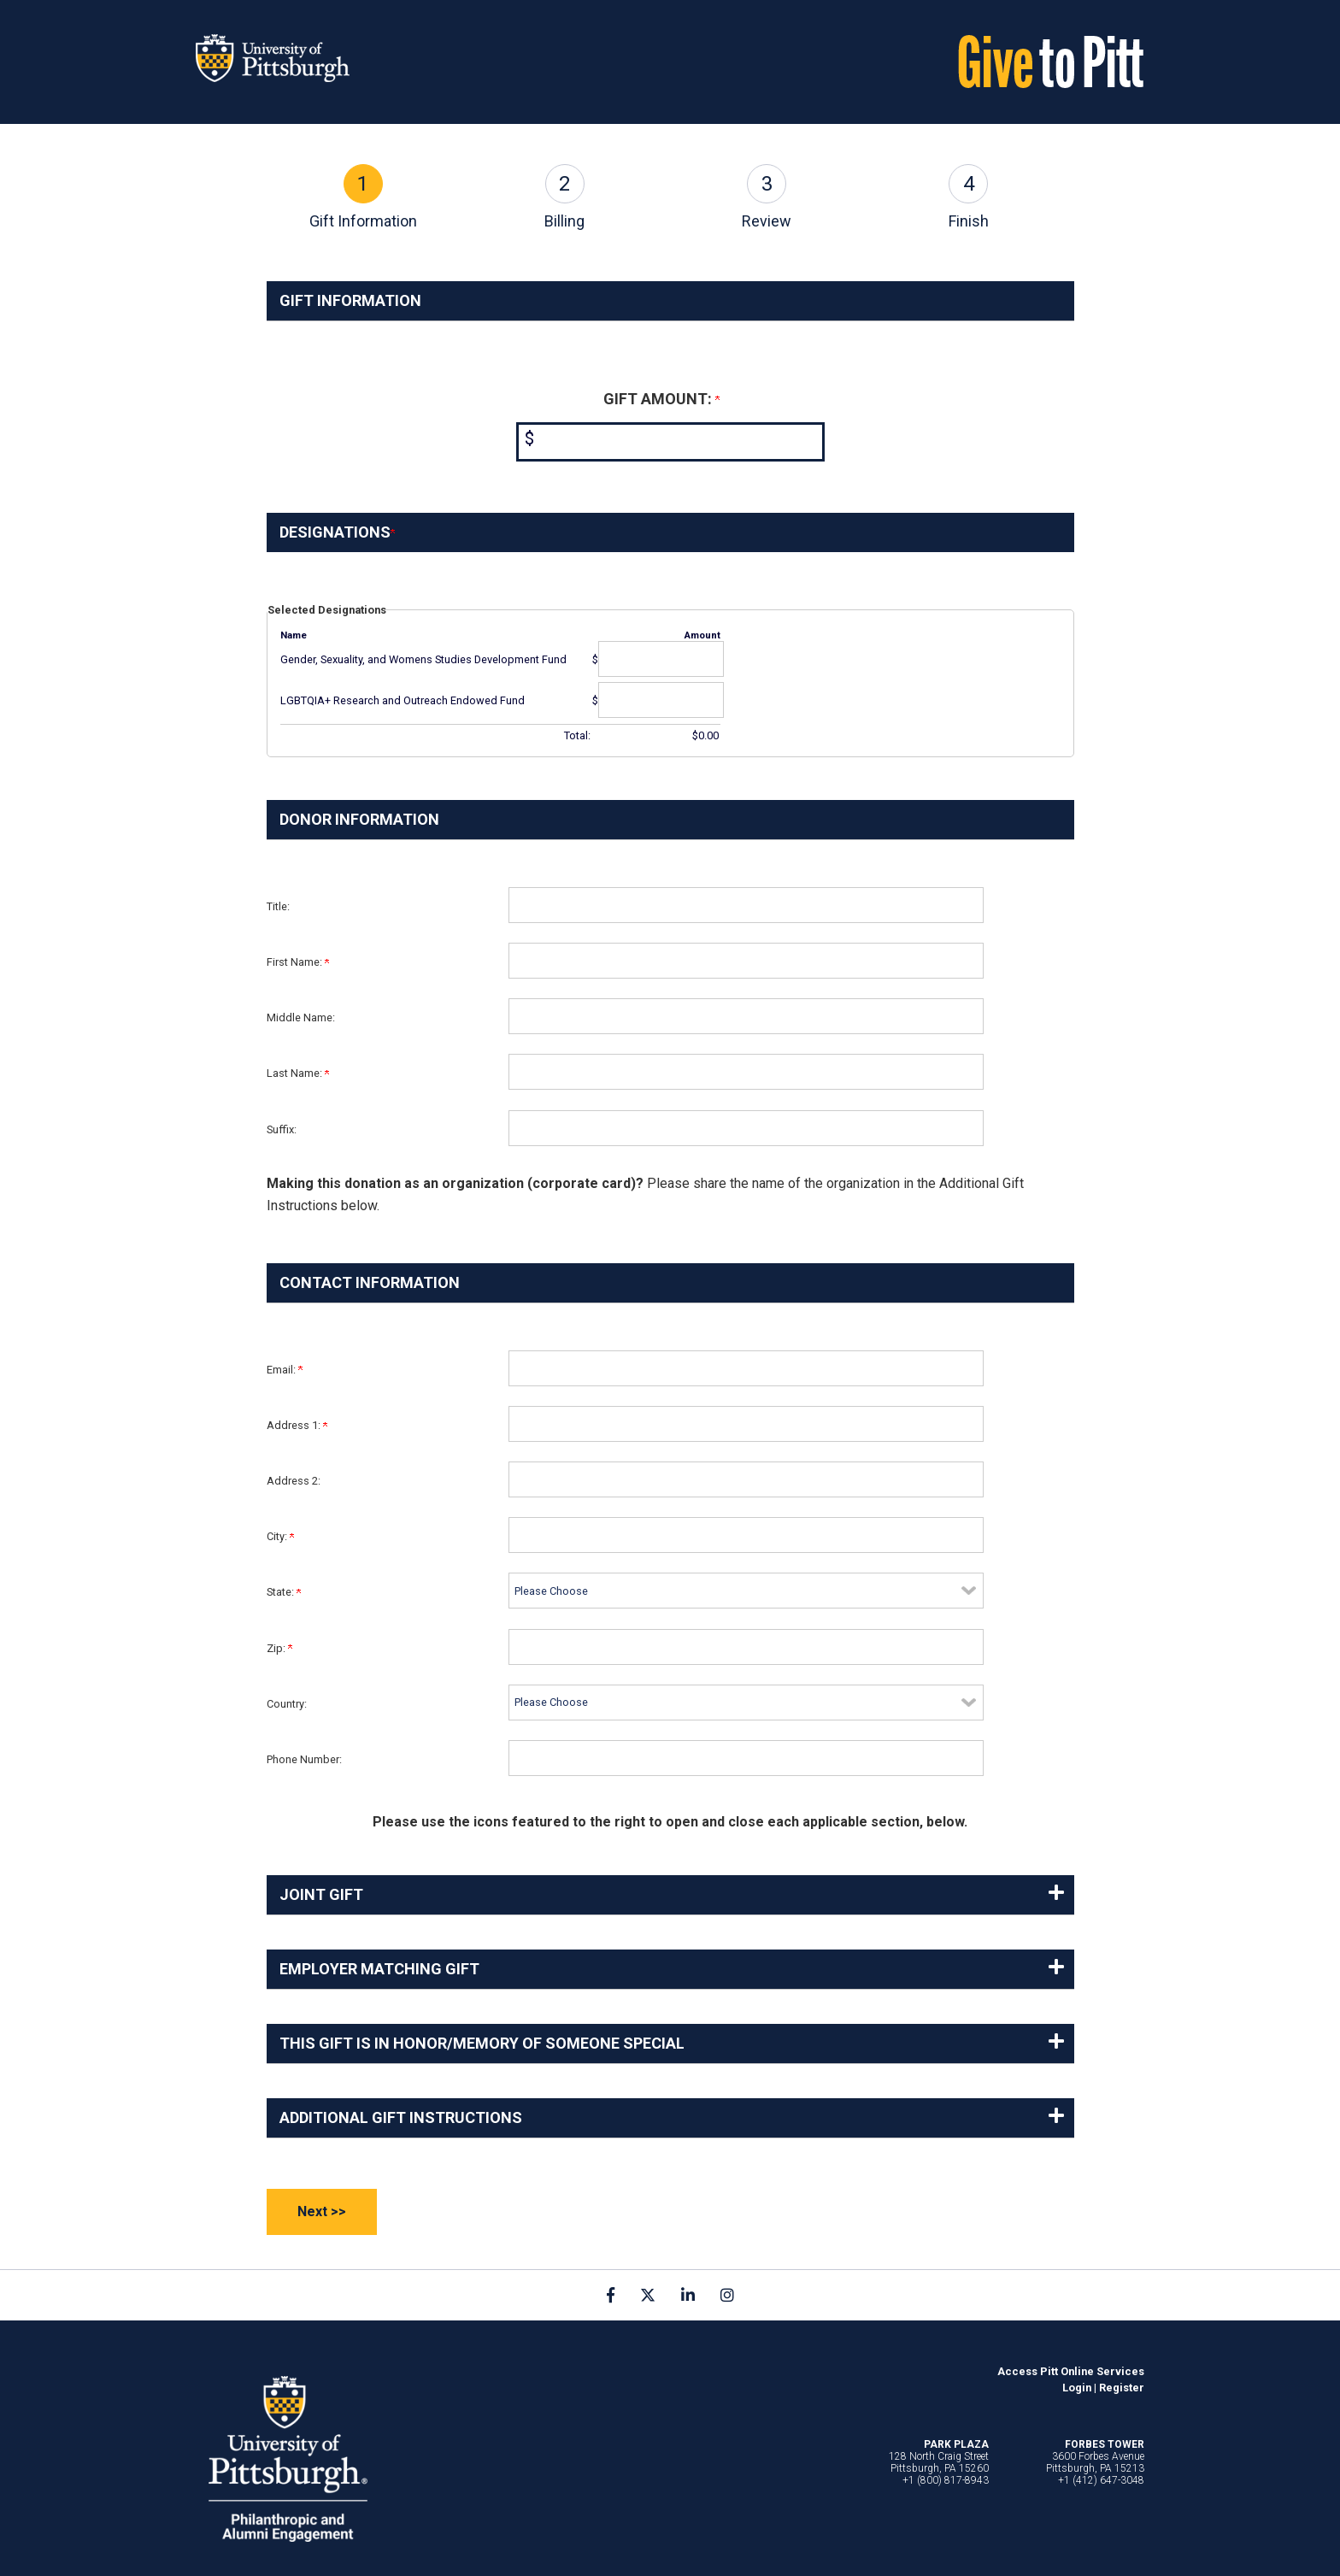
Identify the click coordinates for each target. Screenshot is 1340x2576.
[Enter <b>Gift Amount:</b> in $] (670, 442)
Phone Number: (304, 1759)
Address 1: (297, 1425)
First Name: (298, 962)
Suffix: (282, 1129)
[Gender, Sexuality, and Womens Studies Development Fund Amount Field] (661, 659)
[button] (670, 1894)
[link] (610, 2295)
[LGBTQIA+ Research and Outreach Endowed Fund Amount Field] (661, 700)
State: (284, 1591)
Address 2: (293, 1480)
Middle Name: (301, 1017)
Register (1121, 2387)
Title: (278, 906)
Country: (287, 1703)
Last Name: (298, 1073)
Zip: (279, 1648)
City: (280, 1536)
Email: (285, 1369)
